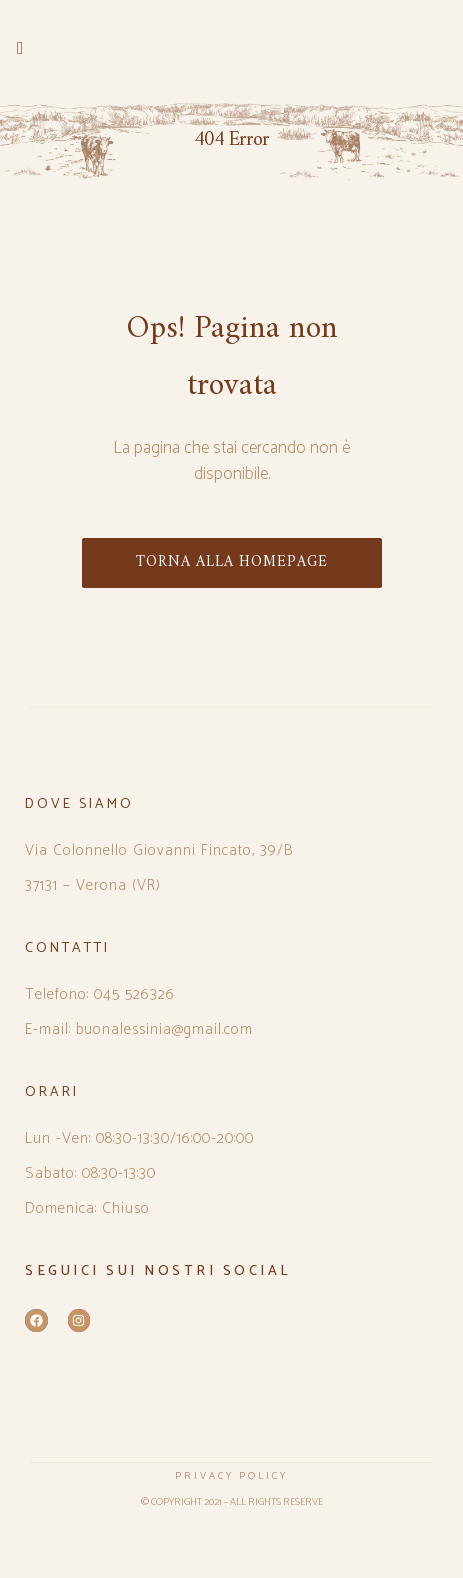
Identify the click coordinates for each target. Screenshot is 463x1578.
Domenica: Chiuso (87, 1209)
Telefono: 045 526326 (100, 995)
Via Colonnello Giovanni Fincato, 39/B (159, 851)
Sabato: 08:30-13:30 (90, 1174)
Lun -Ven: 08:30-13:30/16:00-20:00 (139, 1139)
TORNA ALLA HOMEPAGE (232, 562)
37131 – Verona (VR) (93, 886)
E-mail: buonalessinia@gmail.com (139, 1030)
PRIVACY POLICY (231, 1476)
